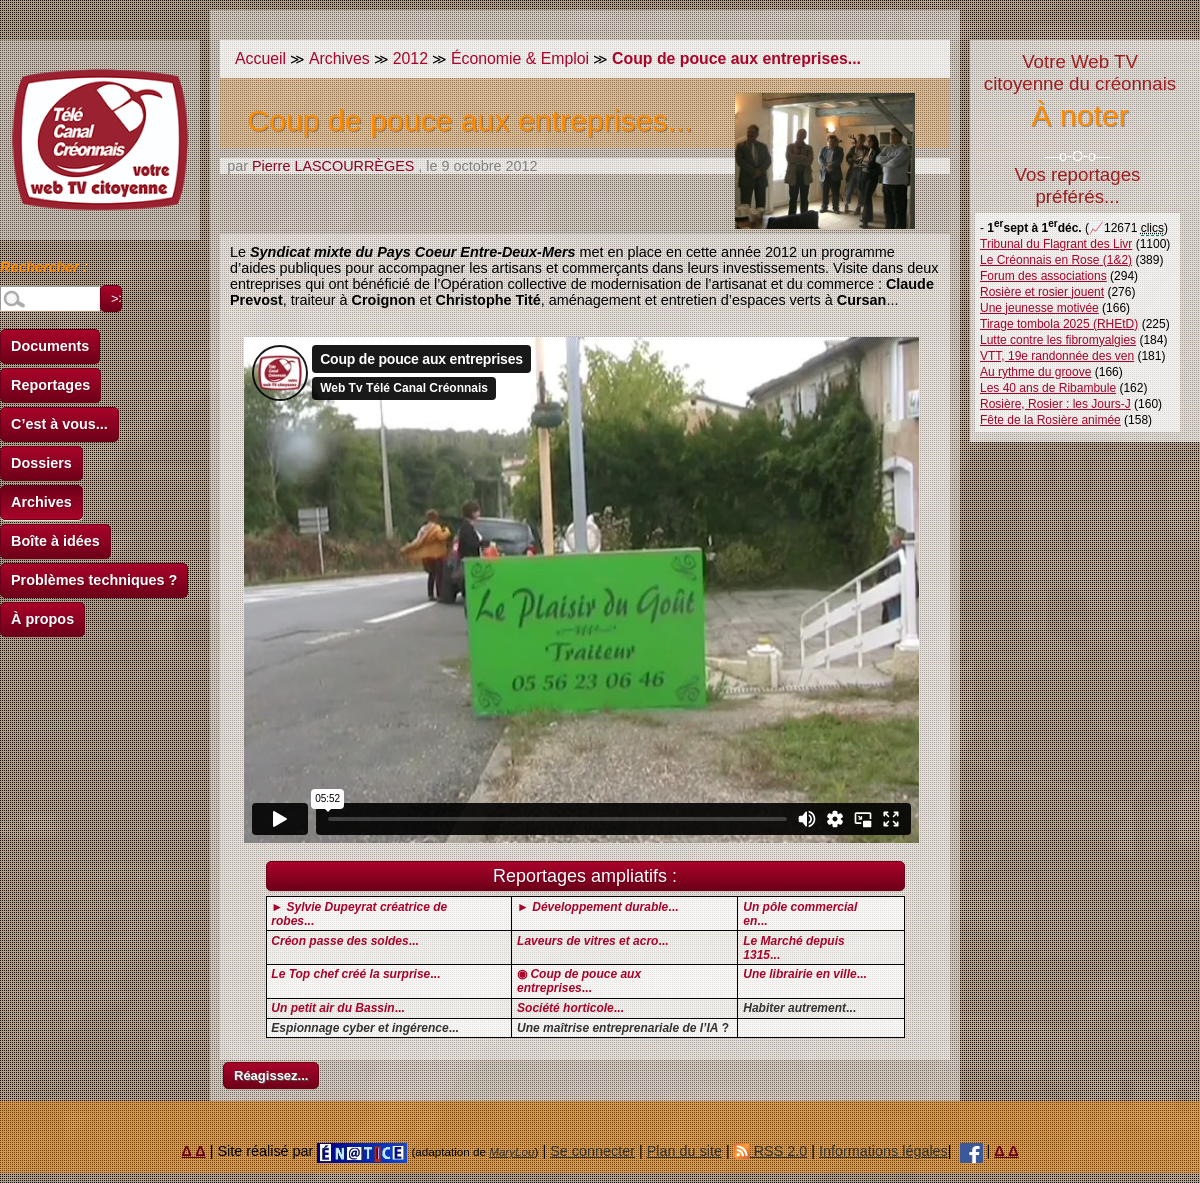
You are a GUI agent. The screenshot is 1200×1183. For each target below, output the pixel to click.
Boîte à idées (55, 541)
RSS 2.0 (771, 1151)
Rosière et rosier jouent (1042, 292)
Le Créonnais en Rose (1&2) (1056, 260)
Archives (41, 502)
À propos (42, 619)
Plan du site (684, 1151)
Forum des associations (1043, 276)
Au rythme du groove (1035, 372)
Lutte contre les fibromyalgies (1058, 340)
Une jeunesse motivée (1039, 308)
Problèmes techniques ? (94, 580)
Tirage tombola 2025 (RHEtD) (1059, 324)
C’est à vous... (59, 424)
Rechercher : (44, 270)
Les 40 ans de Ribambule (1048, 388)
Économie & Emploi (520, 58)
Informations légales (883, 1151)
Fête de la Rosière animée (1050, 420)
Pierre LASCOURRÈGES (333, 166)
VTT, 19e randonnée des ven (1057, 356)
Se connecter (592, 1151)
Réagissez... (271, 1075)
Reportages (50, 385)
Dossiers (41, 463)
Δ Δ (194, 1151)
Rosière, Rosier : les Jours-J (1055, 404)
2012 (410, 58)
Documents (50, 346)
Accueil (260, 58)
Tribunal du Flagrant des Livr (1056, 244)
